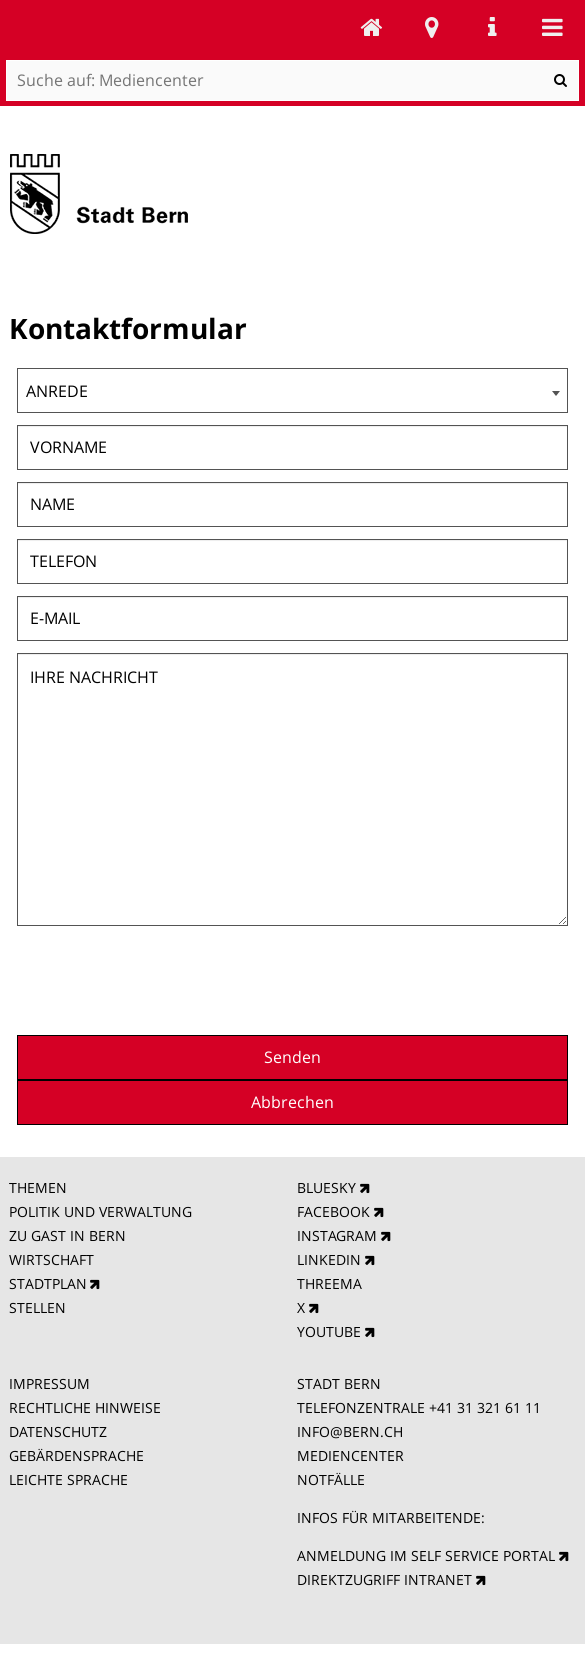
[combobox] (292, 390)
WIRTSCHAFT (51, 1259)
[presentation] (416, 978)
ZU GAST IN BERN (67, 1235)
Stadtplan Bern (432, 27)
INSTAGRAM (337, 1235)
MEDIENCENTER (350, 1455)
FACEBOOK (333, 1211)
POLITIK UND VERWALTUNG (100, 1211)
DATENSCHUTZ (58, 1431)
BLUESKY (326, 1187)
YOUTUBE (329, 1331)
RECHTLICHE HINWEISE (85, 1407)
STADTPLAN (48, 1283)
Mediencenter (372, 27)
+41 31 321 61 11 (485, 1407)
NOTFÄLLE (331, 1479)
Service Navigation (492, 27)
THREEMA (329, 1283)
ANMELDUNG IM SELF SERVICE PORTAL (426, 1555)
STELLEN (37, 1307)
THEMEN (38, 1187)
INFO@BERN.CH (350, 1431)
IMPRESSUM (49, 1383)
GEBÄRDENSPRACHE (76, 1455)
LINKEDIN (329, 1259)
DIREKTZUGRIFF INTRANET (384, 1579)
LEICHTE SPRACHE (68, 1479)
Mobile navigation (552, 27)
